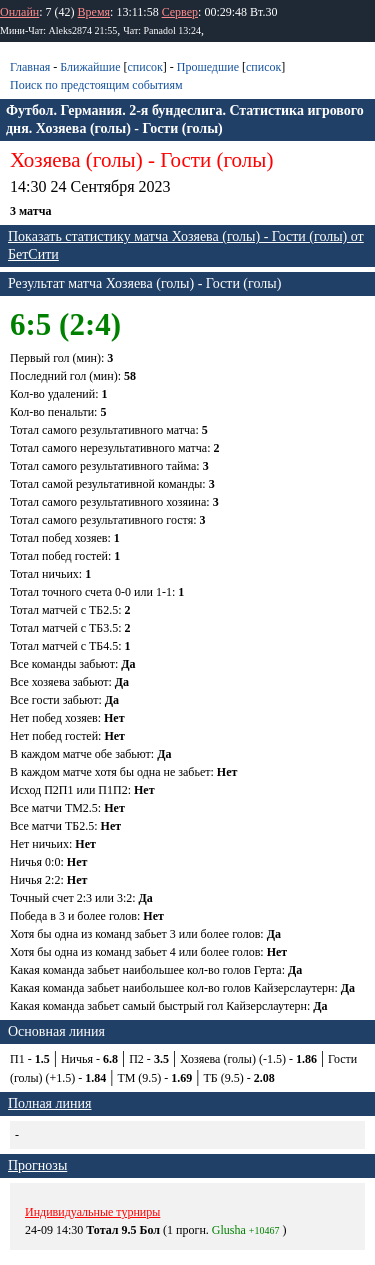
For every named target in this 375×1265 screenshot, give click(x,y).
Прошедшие (208, 67)
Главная (30, 67)
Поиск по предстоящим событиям (96, 85)
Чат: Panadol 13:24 (162, 30)
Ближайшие (90, 67)
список (144, 67)
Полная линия (49, 1103)
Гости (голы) (216, 160)
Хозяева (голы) (76, 160)
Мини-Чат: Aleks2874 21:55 (58, 30)
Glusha (229, 1230)
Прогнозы (37, 1165)
